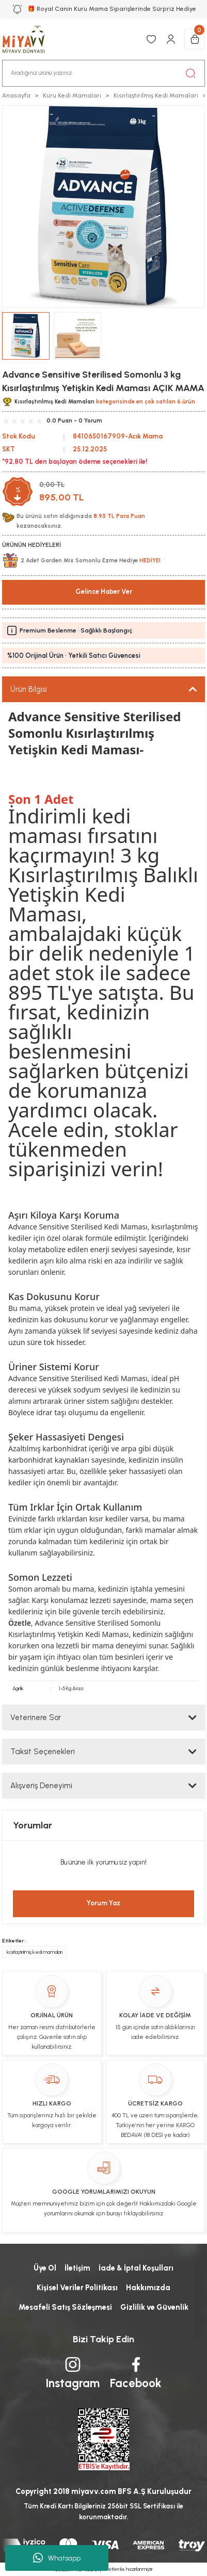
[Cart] (194, 39)
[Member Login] (171, 39)
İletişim (77, 2268)
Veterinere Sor (35, 1717)
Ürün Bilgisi (28, 689)
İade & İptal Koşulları (136, 2268)
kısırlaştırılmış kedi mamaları (34, 1952)
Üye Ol (45, 2268)
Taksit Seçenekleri (42, 1751)
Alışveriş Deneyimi (41, 1785)
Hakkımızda (148, 2287)
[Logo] (29, 39)
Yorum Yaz (103, 1903)
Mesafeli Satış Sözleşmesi (65, 2307)
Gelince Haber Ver (103, 591)
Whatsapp (57, 2558)
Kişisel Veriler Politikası (77, 2287)
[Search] (103, 73)
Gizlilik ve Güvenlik (154, 2307)
